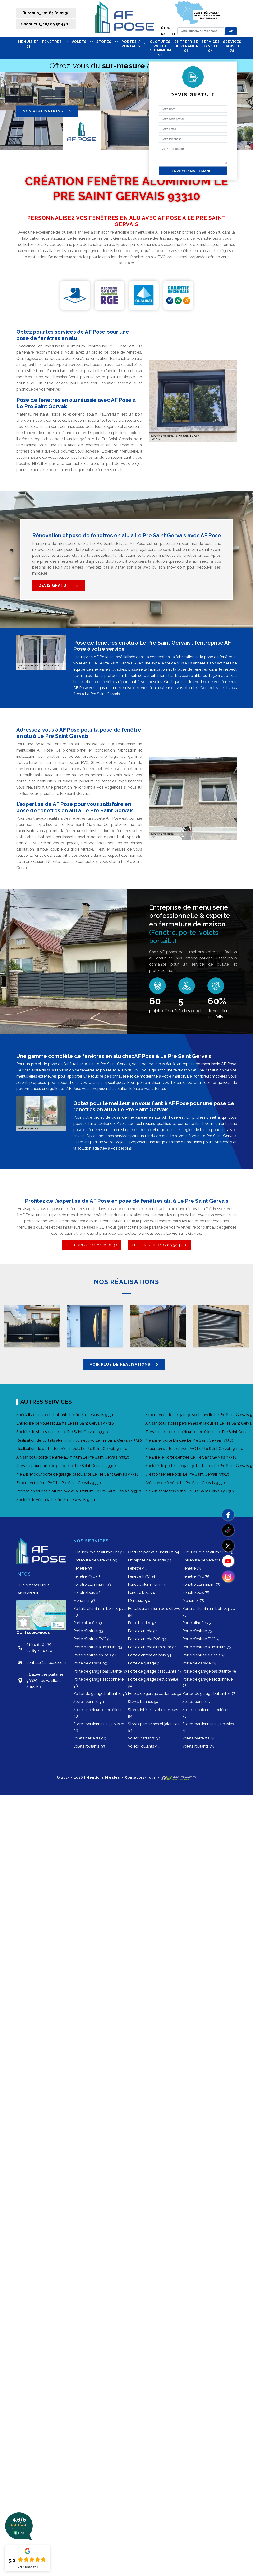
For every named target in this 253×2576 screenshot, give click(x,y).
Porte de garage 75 (199, 1663)
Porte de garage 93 (90, 1663)
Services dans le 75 (232, 46)
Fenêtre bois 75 (195, 1592)
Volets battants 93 (89, 1738)
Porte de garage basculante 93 (100, 1671)
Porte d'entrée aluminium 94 (152, 1647)
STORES (107, 42)
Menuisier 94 (139, 1600)
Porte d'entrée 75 (197, 1631)
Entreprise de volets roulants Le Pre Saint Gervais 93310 (65, 1423)
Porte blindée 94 (142, 1623)
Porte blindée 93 (87, 1623)
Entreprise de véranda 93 (186, 46)
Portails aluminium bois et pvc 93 (99, 1611)
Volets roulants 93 (89, 1746)
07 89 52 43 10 (39, 1650)
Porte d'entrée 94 (143, 1631)
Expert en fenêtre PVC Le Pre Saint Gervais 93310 (59, 1483)
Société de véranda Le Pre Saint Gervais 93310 (57, 1499)
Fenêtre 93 (82, 1568)
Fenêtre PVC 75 (195, 1576)
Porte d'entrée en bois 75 (203, 1655)
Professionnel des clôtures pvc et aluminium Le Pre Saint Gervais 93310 (78, 1491)
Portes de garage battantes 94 (155, 1693)
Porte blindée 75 (196, 1623)
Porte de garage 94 (145, 1663)
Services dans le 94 (211, 46)
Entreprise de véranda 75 (204, 1560)
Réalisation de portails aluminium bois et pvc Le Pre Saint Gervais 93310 (79, 1440)
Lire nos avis (27, 2566)
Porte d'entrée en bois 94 (149, 1655)
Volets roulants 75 (198, 1746)
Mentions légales (103, 1777)
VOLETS (82, 42)
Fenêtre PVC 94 (141, 1576)
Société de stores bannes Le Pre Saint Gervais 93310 (62, 1432)
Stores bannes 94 (143, 1701)
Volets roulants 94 (144, 1746)
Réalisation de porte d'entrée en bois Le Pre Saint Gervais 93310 (71, 1448)
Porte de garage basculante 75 (209, 1671)
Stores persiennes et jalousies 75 (208, 1727)
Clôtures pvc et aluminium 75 (207, 1552)
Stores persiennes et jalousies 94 (153, 1727)
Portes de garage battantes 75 (209, 1693)
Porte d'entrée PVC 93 (92, 1639)
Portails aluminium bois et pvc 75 (208, 1611)
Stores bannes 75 (197, 1701)
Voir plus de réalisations (124, 1364)
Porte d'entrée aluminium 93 (97, 1647)
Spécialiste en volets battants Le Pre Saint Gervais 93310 (66, 1414)
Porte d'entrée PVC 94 (147, 1639)
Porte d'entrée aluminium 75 (206, 1647)
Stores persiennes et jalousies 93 (99, 1727)
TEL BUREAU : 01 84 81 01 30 (91, 1245)
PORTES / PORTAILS (134, 44)
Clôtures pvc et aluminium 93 (160, 48)
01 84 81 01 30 (38, 1644)
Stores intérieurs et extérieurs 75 (207, 1712)
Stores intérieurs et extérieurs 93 (98, 1712)
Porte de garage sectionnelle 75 (207, 1682)
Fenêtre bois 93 (86, 1592)
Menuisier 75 (193, 1600)
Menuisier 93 (28, 44)
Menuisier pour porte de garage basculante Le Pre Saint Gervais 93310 (77, 1474)
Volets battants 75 (198, 1738)
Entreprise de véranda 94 (150, 1560)
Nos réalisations (47, 111)
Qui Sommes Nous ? (34, 1585)
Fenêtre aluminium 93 (92, 1584)
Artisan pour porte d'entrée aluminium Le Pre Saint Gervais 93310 (72, 1457)
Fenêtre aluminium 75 (201, 1584)
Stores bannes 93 (88, 1701)
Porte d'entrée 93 (88, 1631)
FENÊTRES (55, 42)
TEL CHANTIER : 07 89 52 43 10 (159, 1245)
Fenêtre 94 (137, 1568)
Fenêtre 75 (191, 1568)
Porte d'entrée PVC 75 (201, 1639)
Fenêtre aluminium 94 (147, 1584)
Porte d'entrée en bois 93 (95, 1655)
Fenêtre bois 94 (141, 1592)
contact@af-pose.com (46, 1662)
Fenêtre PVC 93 (87, 1576)
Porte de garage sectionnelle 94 (153, 1682)
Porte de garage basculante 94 (155, 1671)
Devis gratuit (58, 585)
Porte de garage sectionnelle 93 (98, 1682)
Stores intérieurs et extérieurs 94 (153, 1712)
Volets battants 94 (144, 1738)
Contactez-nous (140, 1777)
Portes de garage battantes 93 (100, 1693)
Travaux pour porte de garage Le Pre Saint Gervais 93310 (66, 1465)
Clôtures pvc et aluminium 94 (153, 1552)
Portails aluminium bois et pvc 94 (154, 1611)
